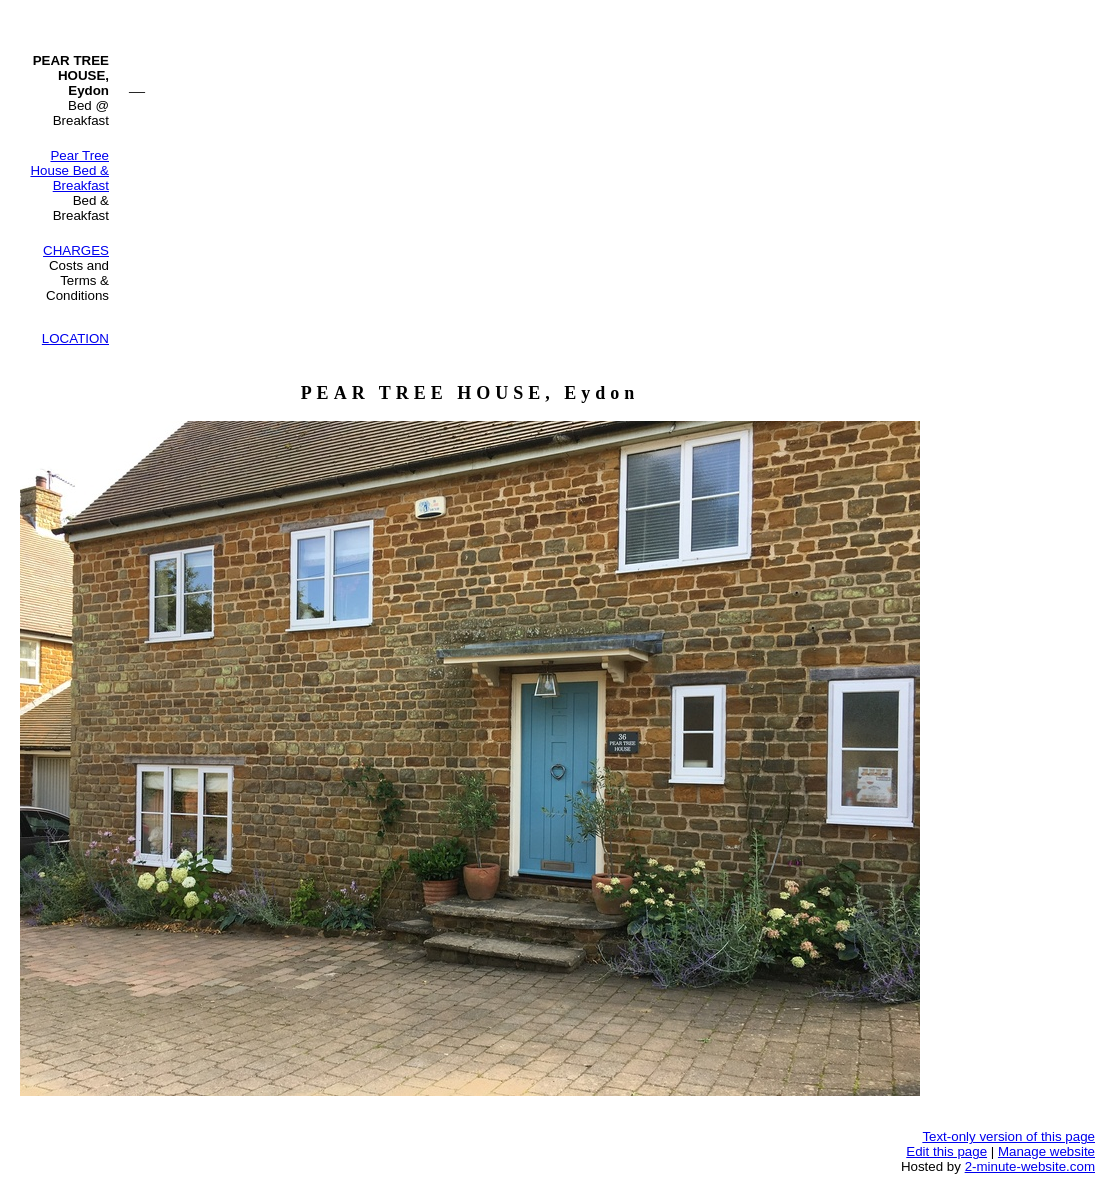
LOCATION (75, 338)
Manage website (1046, 1151)
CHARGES (76, 250)
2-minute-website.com (1030, 1166)
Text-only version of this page (1008, 1136)
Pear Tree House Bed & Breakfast (69, 170)
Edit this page (946, 1151)
